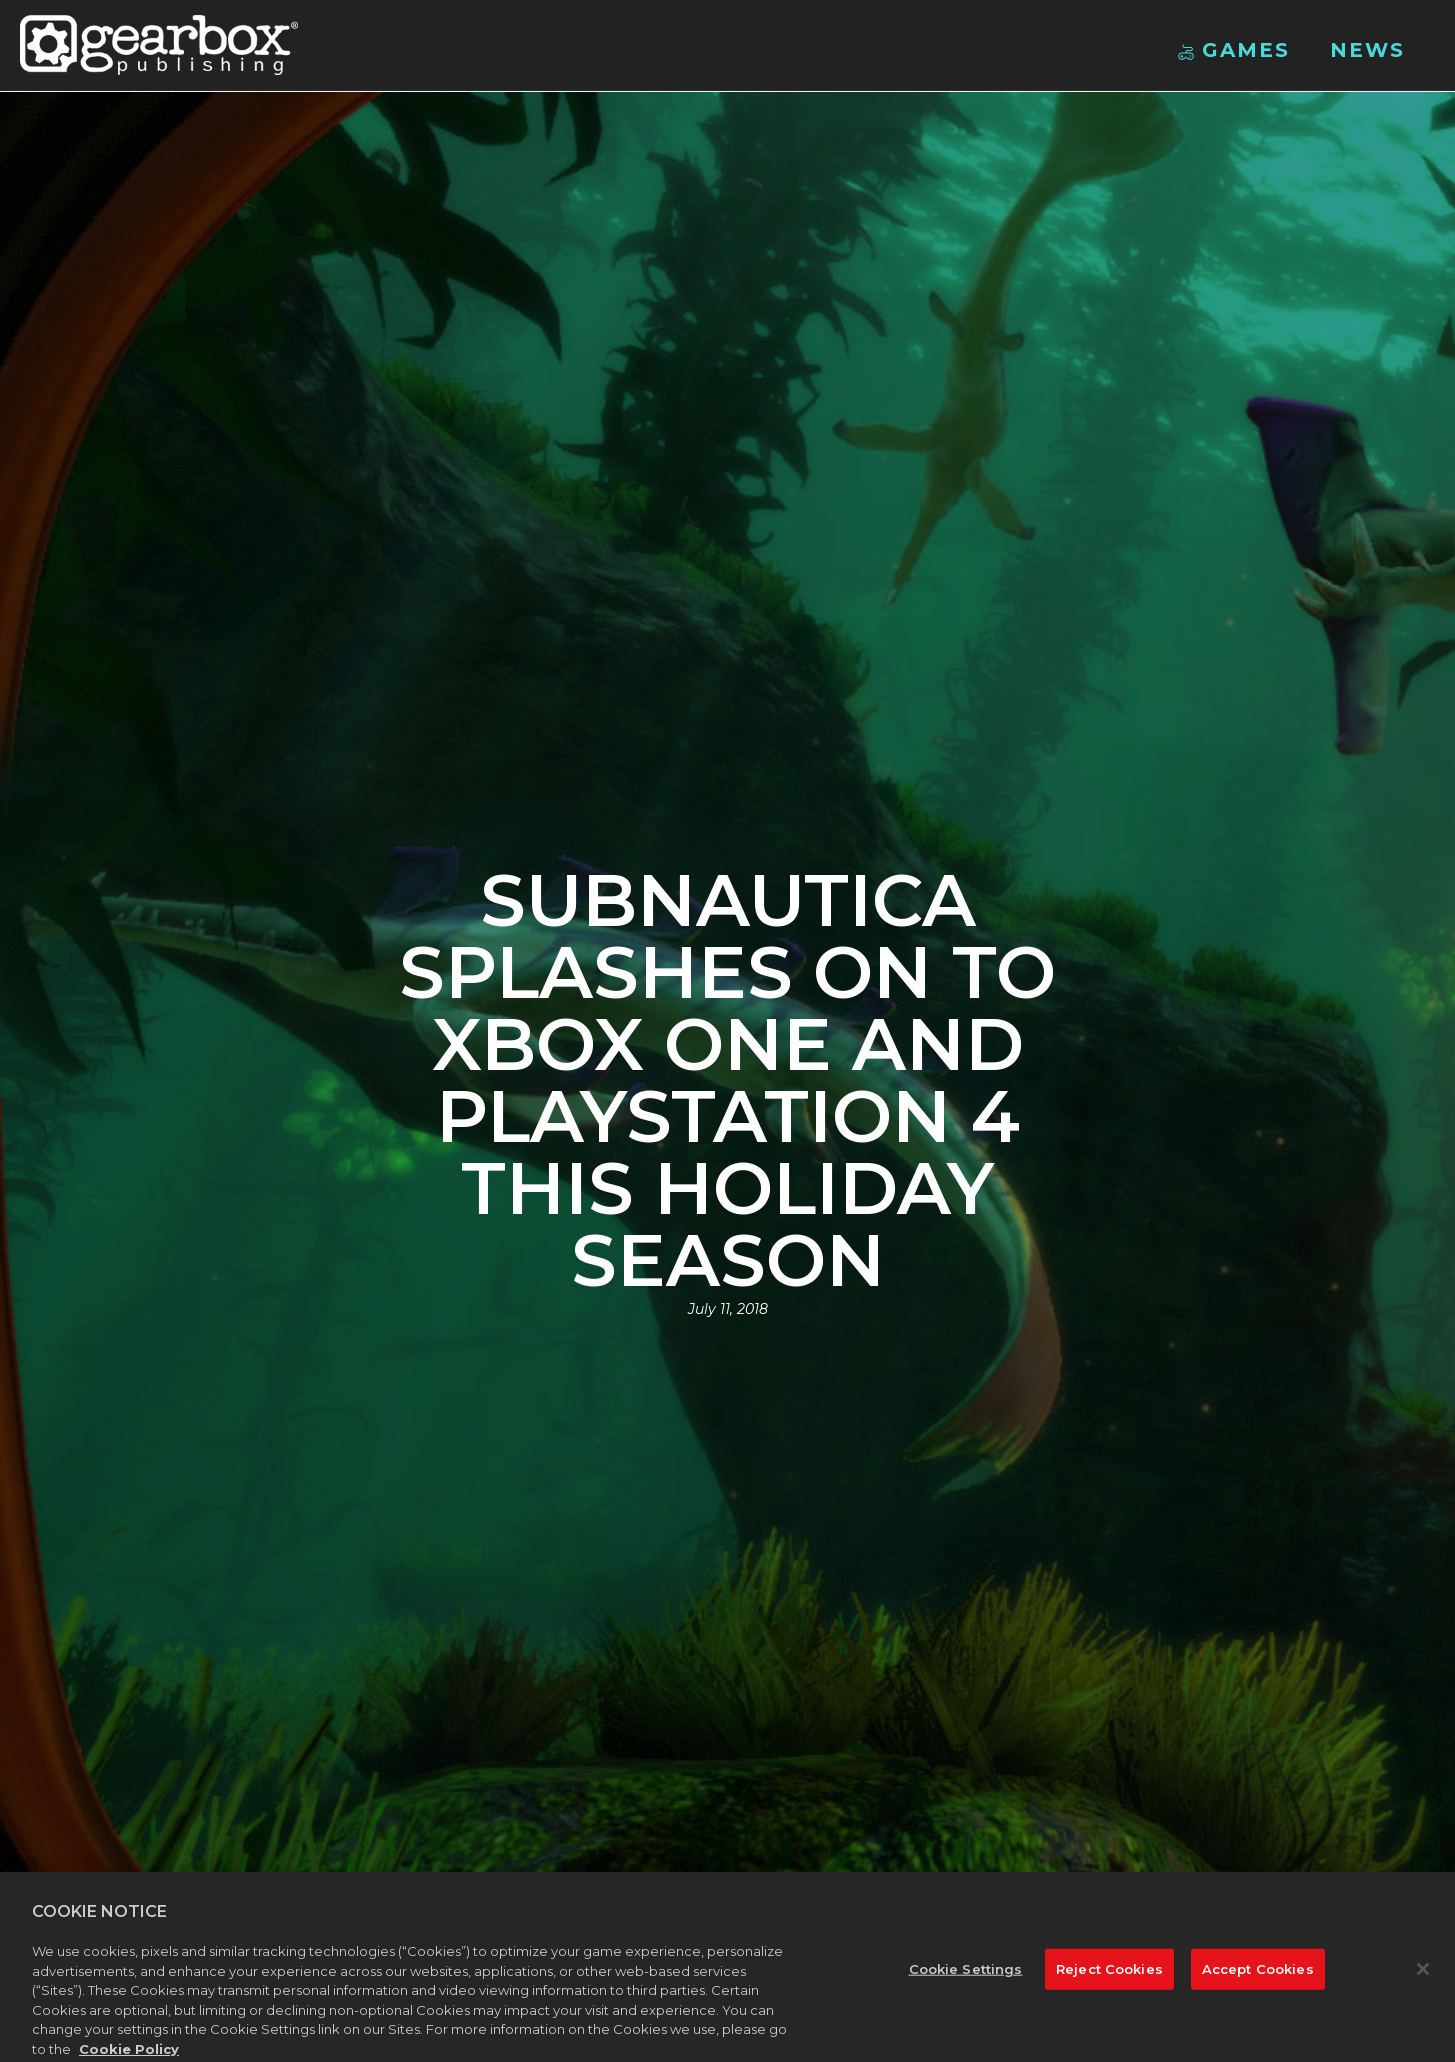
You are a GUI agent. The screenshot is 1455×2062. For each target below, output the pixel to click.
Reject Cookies (1109, 1973)
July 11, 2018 (728, 1309)
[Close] (1423, 1973)
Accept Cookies (1258, 1973)
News (1367, 50)
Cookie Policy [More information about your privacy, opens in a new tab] (129, 2053)
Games (1234, 50)
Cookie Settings (966, 1973)
